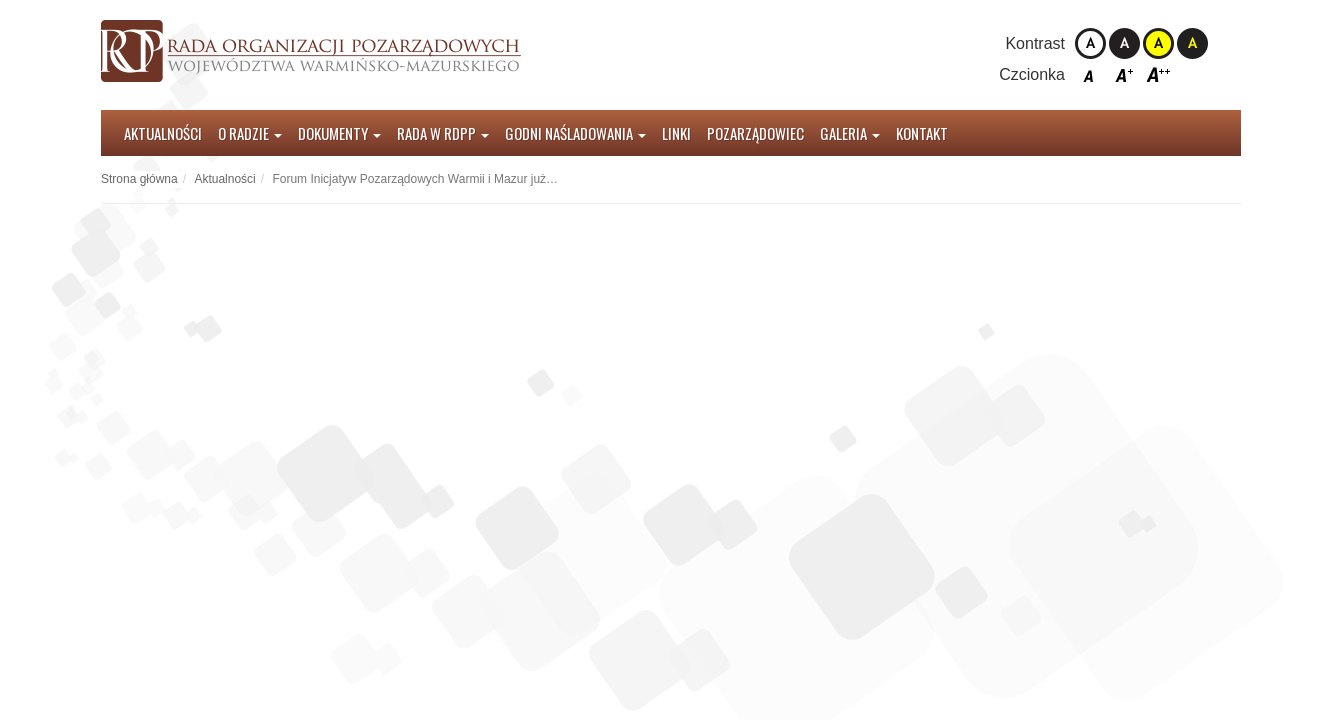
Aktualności (163, 133)
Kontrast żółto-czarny (1158, 43)
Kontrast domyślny (1090, 43)
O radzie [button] (250, 133)
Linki (676, 133)
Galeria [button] (850, 133)
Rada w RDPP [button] (443, 133)
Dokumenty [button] (339, 133)
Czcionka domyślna (1090, 74)
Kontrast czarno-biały (1124, 43)
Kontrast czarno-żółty (1192, 43)
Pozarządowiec (755, 133)
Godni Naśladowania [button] (575, 133)
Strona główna (139, 179)
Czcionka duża (1158, 74)
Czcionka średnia (1124, 74)
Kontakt (922, 133)
